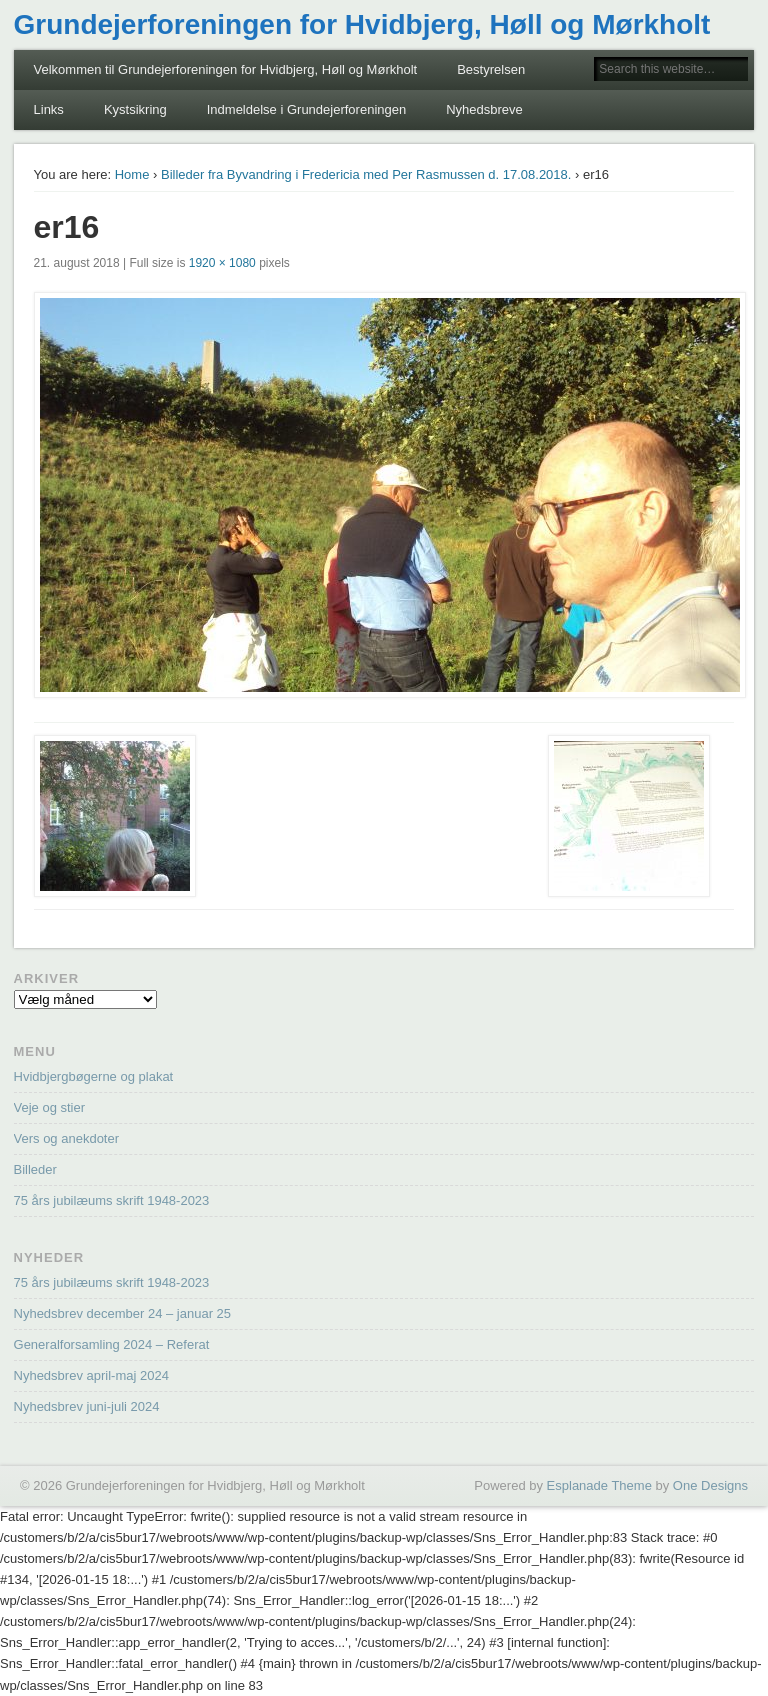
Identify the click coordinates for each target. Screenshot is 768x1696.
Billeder (35, 1169)
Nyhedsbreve (484, 109)
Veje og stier (50, 1107)
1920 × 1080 (222, 263)
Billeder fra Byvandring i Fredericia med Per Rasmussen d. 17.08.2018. (366, 174)
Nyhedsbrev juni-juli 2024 (87, 1406)
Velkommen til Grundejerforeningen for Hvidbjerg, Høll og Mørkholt (226, 69)
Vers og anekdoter (67, 1138)
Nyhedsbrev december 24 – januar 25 (123, 1313)
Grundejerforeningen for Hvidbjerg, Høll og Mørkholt (362, 24)
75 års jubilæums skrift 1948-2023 (112, 1200)
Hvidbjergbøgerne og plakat (94, 1076)
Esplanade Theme (599, 1485)
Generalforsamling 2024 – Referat (112, 1344)
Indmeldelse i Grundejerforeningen (306, 109)
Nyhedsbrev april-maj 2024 (91, 1375)
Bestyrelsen (491, 69)
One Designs (710, 1485)
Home (132, 174)
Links (49, 109)
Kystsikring (135, 109)
